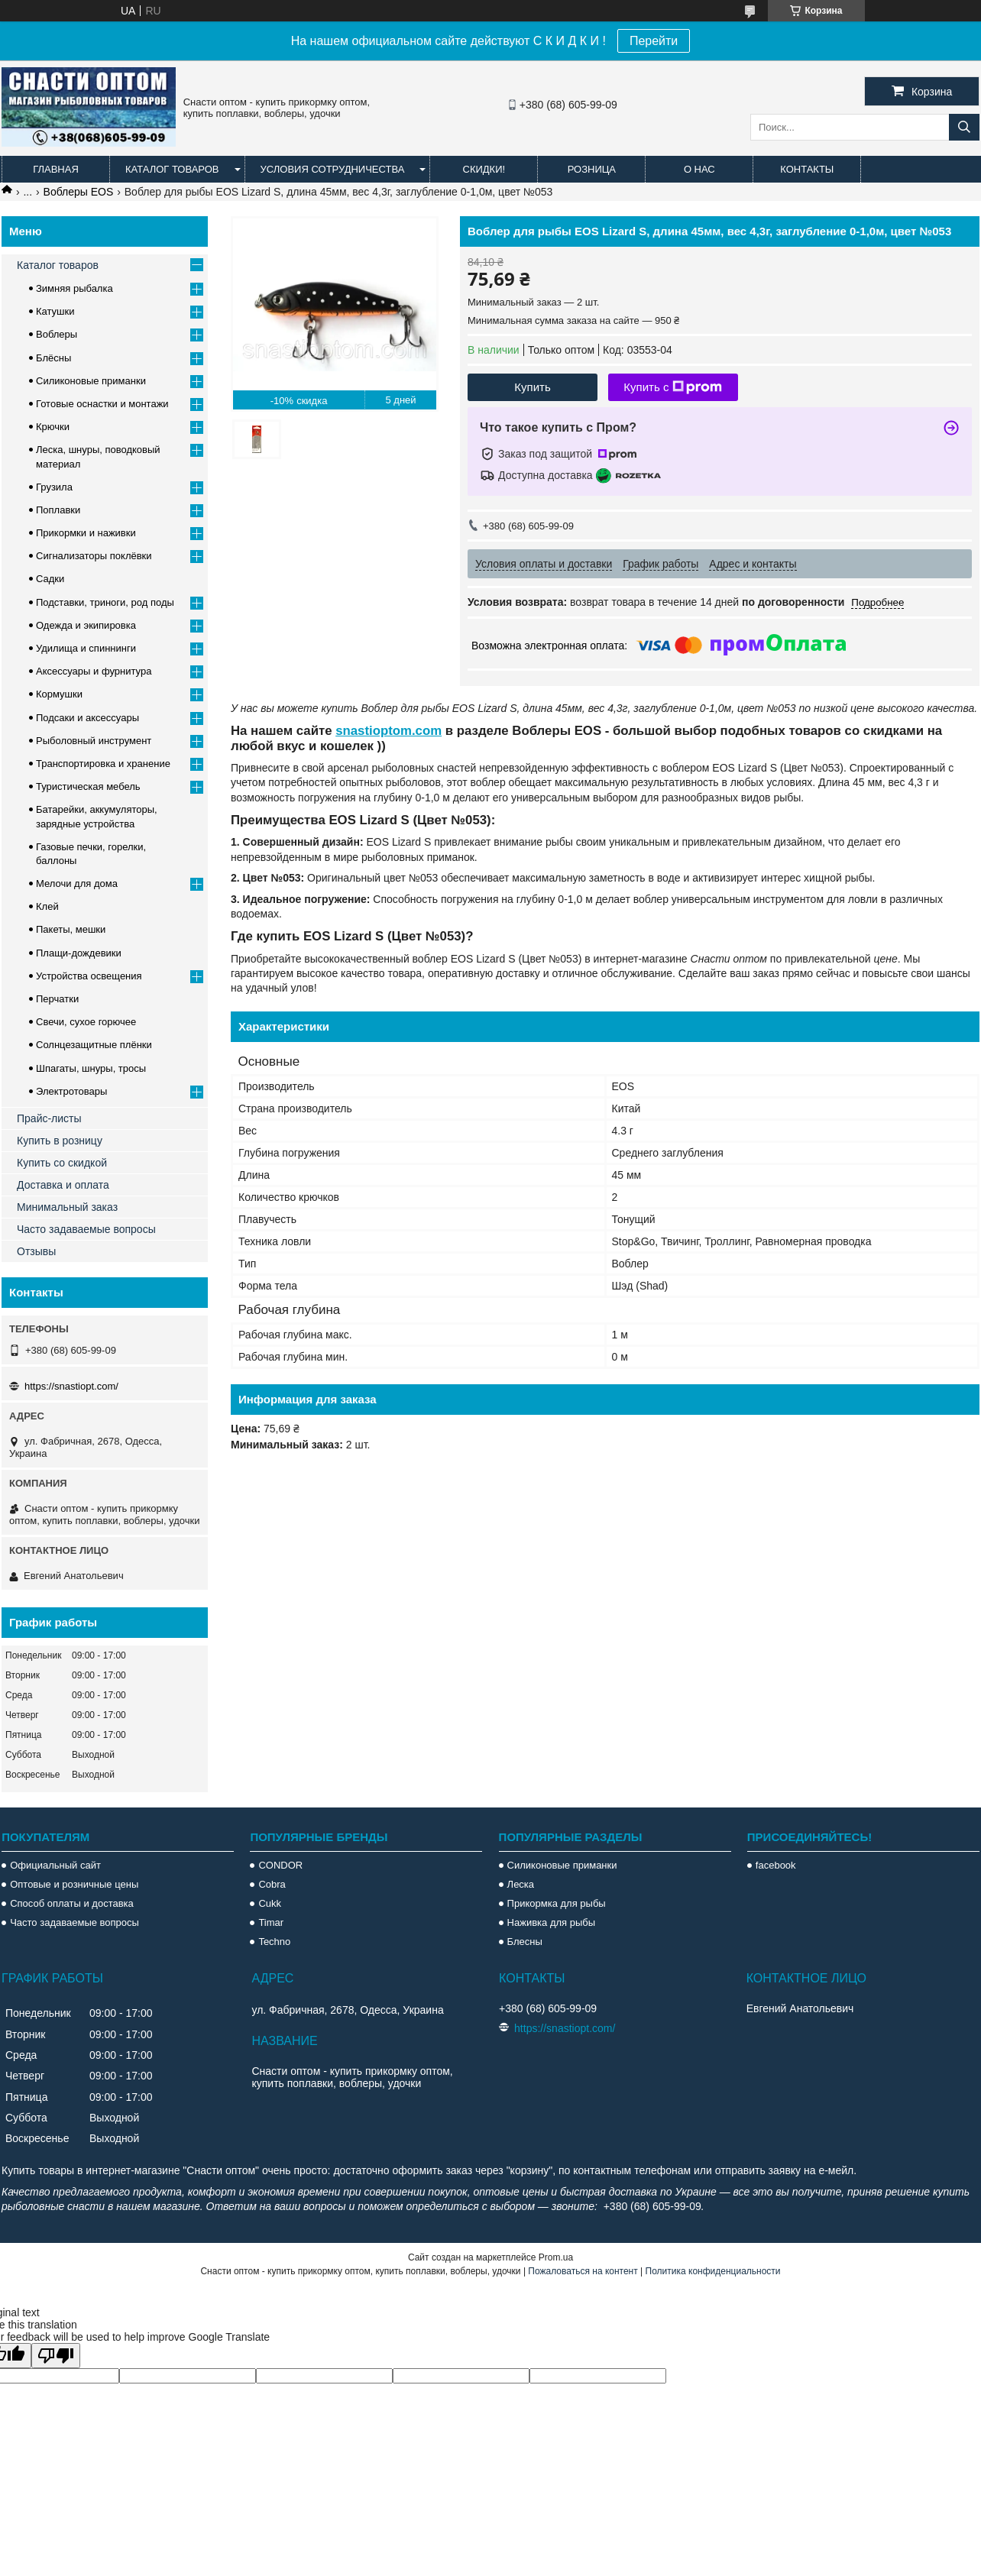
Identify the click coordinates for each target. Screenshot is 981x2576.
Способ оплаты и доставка (72, 1903)
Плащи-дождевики (78, 953)
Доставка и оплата (63, 1185)
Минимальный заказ (67, 1207)
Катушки (55, 311)
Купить (532, 386)
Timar (270, 1922)
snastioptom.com (388, 730)
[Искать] (964, 127)
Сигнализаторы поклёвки (94, 555)
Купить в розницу (59, 1140)
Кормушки (59, 694)
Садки (50, 578)
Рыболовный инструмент (93, 740)
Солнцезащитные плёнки (94, 1044)
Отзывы (36, 1251)
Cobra (271, 1884)
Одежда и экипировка (86, 625)
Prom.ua (556, 2257)
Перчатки (57, 999)
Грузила (54, 487)
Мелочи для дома (77, 883)
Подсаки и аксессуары (87, 717)
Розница (592, 169)
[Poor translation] (55, 2355)
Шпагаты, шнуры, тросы (91, 1068)
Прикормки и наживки (86, 533)
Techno (274, 1941)
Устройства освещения (89, 976)
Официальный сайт (55, 1865)
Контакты (807, 169)
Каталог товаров (172, 169)
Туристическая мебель (88, 786)
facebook (776, 1865)
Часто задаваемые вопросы (86, 1229)
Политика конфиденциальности (713, 2271)
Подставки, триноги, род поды (105, 602)
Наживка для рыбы (551, 1922)
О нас (699, 169)
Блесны (524, 1941)
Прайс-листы (49, 1118)
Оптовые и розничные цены (74, 1884)
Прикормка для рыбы (556, 1903)
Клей (47, 906)
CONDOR (280, 1865)
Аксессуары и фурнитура (93, 671)
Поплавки (58, 510)
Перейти (654, 40)
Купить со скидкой (62, 1163)
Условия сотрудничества (333, 169)
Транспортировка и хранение (103, 763)
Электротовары (71, 1091)
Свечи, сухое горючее (86, 1021)
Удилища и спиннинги (86, 648)
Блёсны (53, 358)
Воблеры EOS (79, 192)
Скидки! (484, 169)
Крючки (53, 426)
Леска (520, 1884)
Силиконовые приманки (91, 381)
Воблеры (56, 334)
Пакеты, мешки (70, 929)
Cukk (269, 1903)
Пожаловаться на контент (582, 2271)
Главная (56, 169)
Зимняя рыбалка (74, 288)
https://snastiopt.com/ (71, 1386)
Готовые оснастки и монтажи (102, 403)
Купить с (672, 387)
